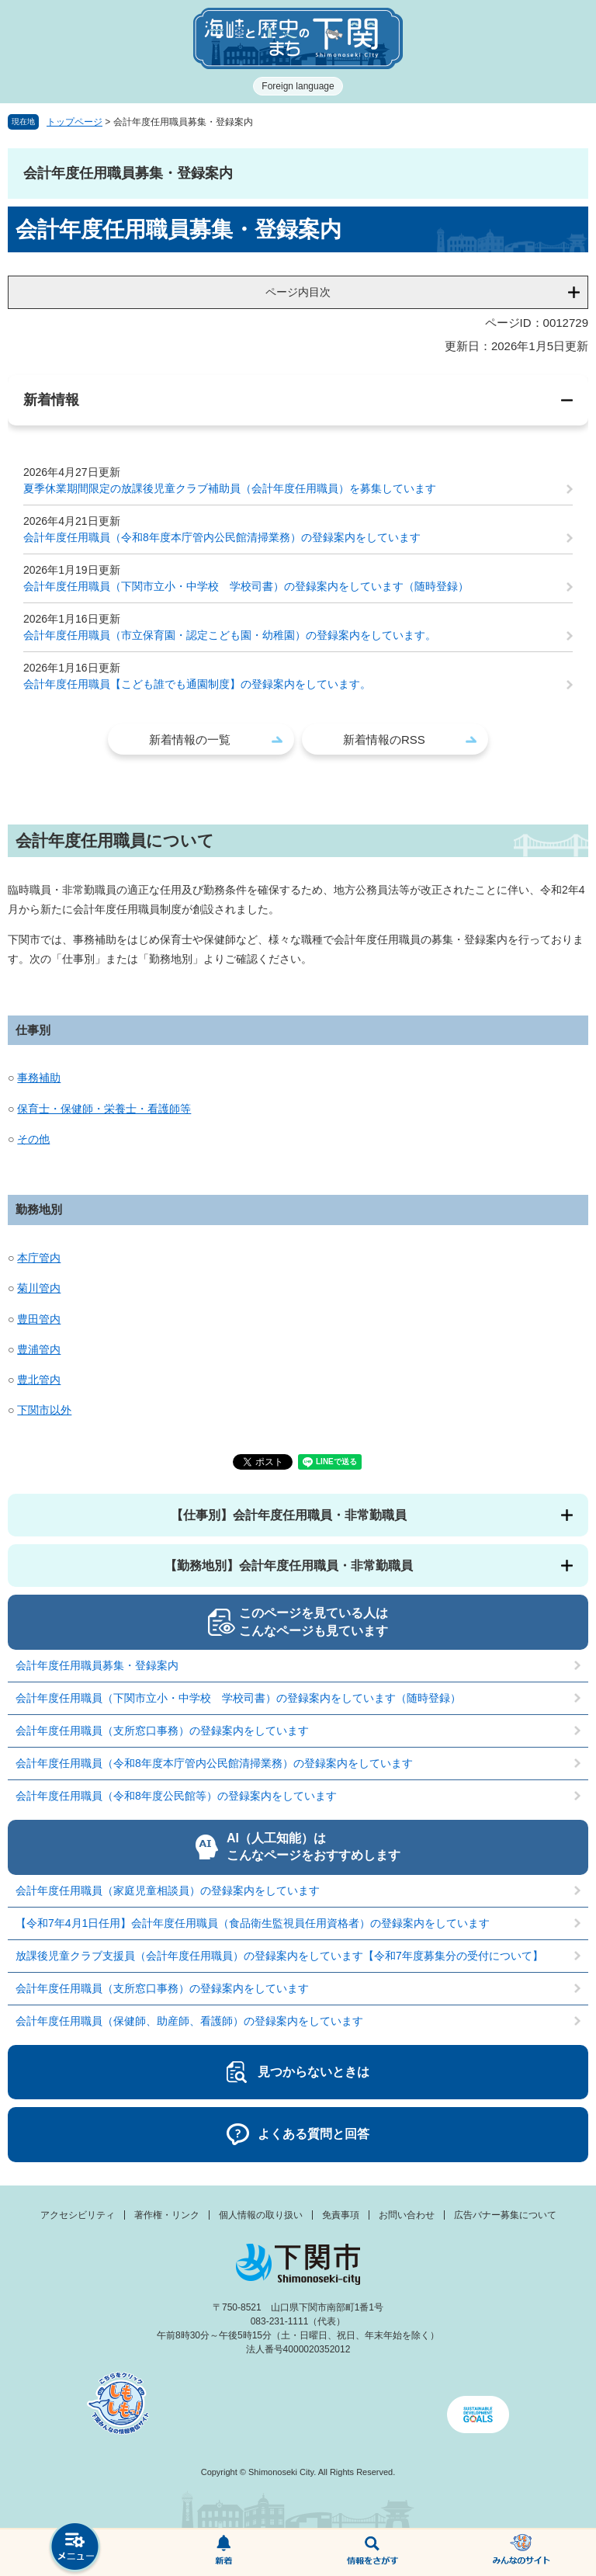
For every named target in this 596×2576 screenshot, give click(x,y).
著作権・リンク (166, 2215)
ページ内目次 (298, 292)
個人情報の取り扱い (261, 2215)
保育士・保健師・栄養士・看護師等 (104, 1108)
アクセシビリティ (77, 2215)
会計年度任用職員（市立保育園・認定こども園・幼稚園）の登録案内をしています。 (229, 635)
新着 (223, 2552)
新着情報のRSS (384, 739)
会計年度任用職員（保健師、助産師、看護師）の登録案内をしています (189, 2021)
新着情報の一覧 (189, 739)
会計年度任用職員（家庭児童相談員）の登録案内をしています (168, 1890)
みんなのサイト (521, 2552)
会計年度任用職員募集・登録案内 (97, 1665)
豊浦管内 (39, 1349)
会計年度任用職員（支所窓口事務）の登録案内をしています (162, 1730)
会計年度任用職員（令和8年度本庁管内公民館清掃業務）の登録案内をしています (222, 537)
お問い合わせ (407, 2215)
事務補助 (39, 1077)
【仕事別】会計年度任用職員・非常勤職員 (289, 1515)
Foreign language (298, 86)
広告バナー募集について (505, 2215)
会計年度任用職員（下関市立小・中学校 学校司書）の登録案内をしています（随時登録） (246, 586)
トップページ (74, 121)
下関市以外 (44, 1410)
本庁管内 (39, 1258)
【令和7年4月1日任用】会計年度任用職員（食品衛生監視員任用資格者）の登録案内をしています (253, 1923)
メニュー (74, 2548)
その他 (33, 1139)
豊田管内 (39, 1319)
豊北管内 (39, 1379)
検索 (372, 2552)
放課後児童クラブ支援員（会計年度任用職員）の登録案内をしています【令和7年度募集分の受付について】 (279, 1955)
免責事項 (340, 2215)
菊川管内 (39, 1288)
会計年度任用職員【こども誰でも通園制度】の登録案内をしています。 (197, 684)
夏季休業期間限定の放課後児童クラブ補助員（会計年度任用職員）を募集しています (229, 488)
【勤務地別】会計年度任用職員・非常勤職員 (289, 1565)
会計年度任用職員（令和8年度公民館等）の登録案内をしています (176, 1796)
